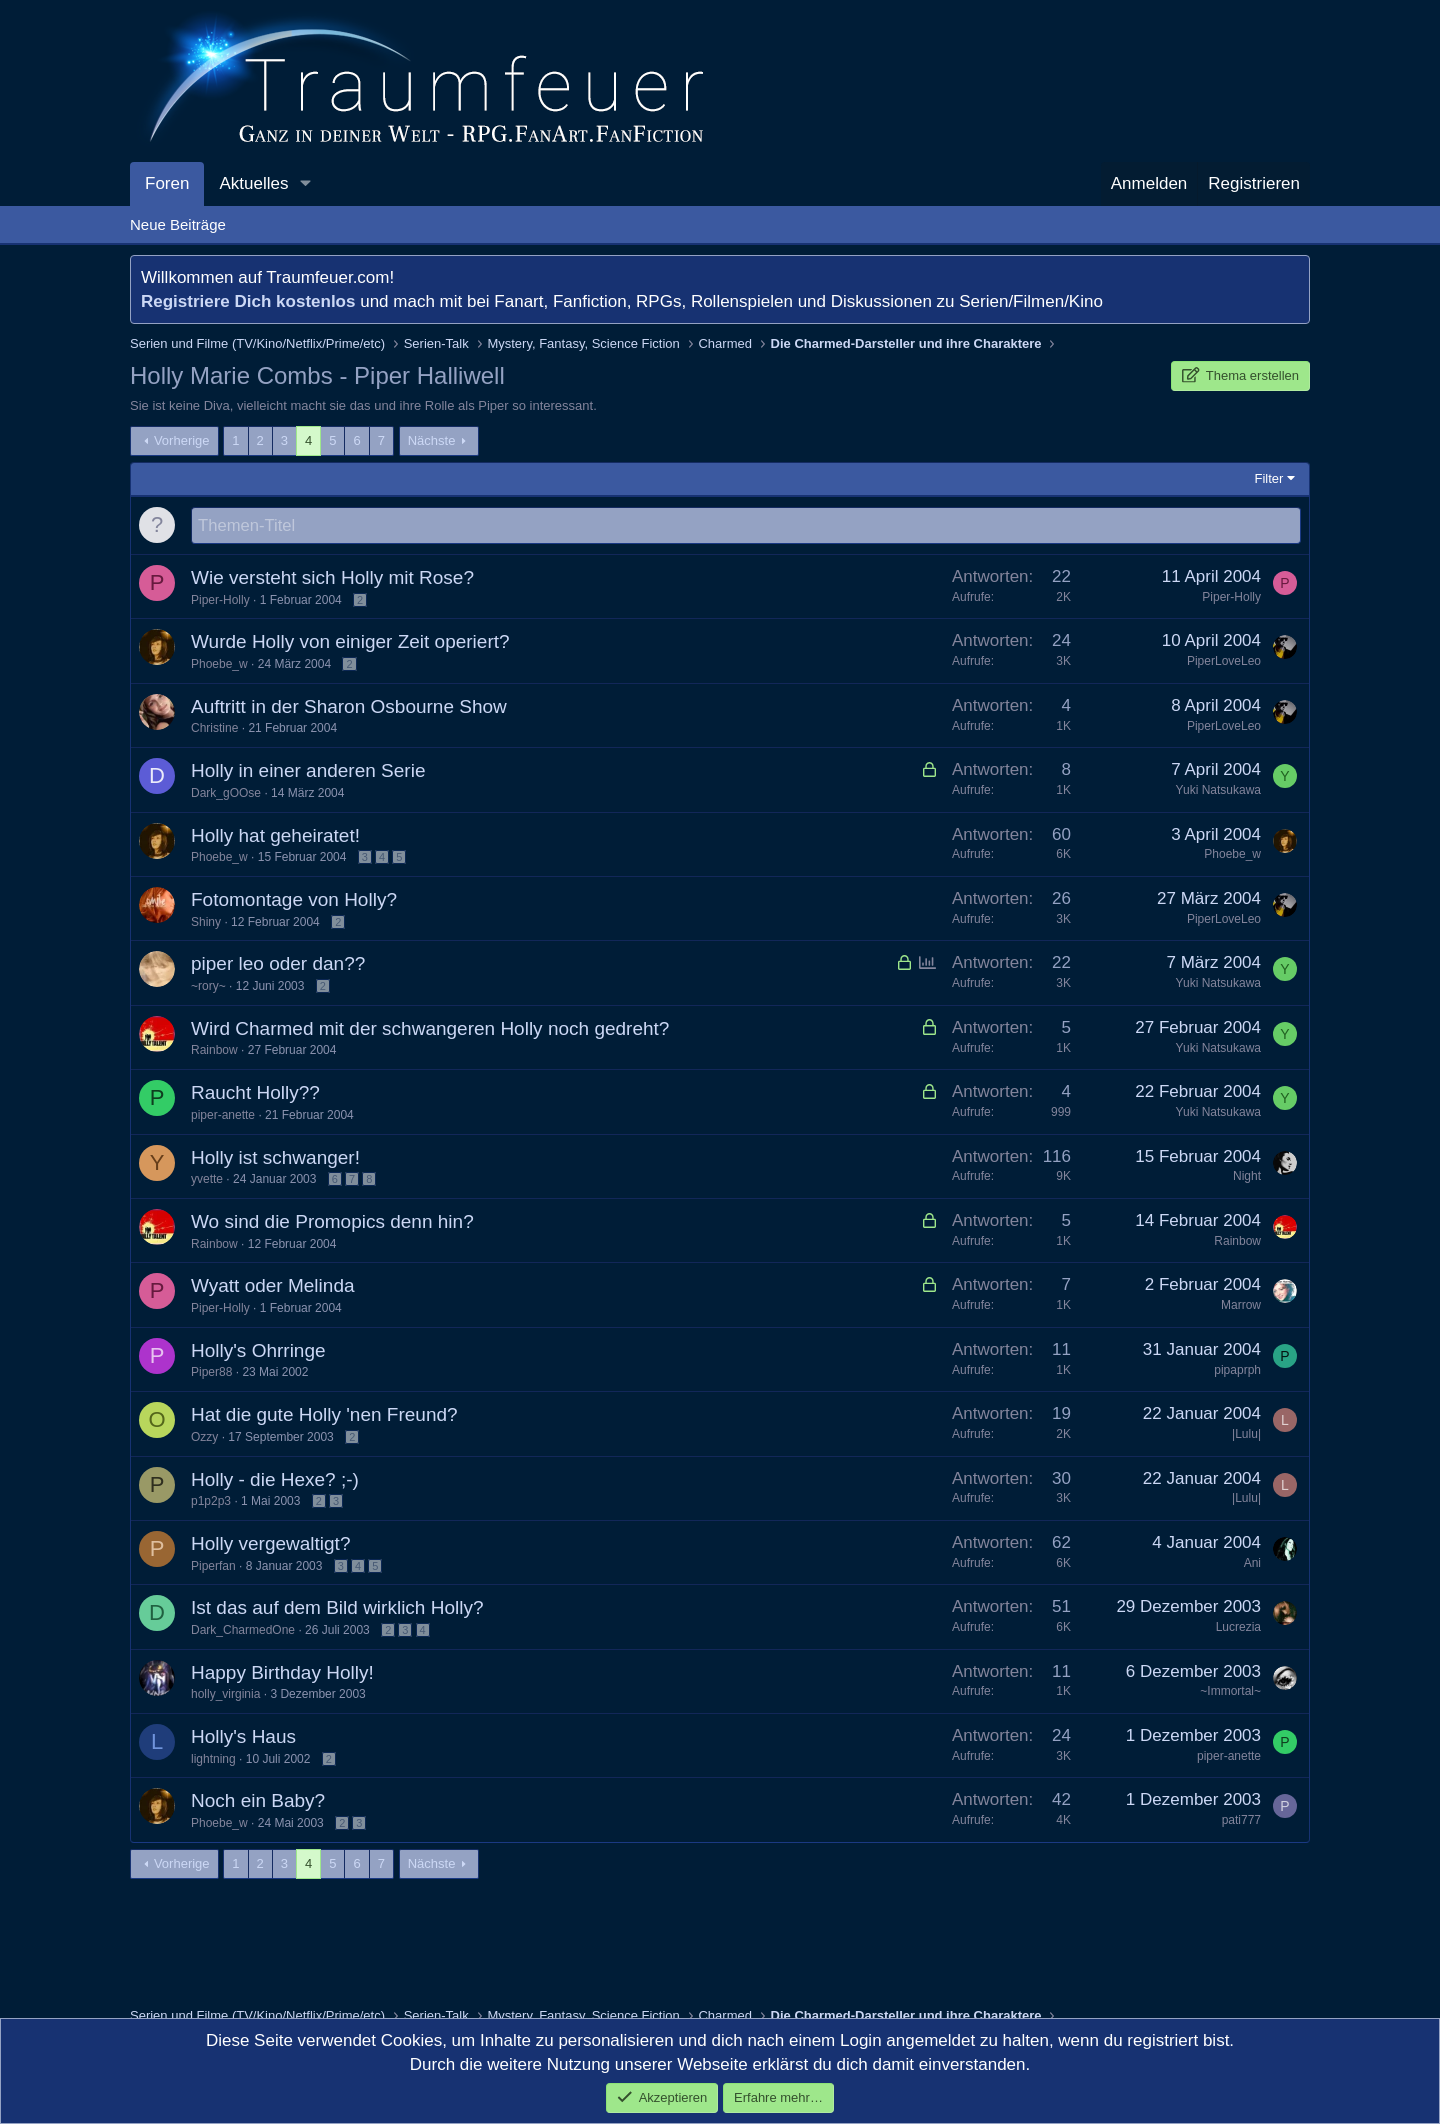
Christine (214, 729)
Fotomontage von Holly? (294, 900)
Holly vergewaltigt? (270, 1544)
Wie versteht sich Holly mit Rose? (332, 578)
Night (1247, 1177)
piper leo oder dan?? (278, 964)
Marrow (1241, 1306)
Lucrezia (1238, 1628)
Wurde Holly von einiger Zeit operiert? (350, 642)
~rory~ (208, 987)
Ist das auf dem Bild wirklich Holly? (337, 1608)
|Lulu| (1246, 1435)
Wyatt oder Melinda (273, 1286)
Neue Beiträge (178, 224)
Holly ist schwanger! (275, 1158)
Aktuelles (253, 183)
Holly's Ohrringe (258, 1351)
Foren (167, 183)
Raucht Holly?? (255, 1093)
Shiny (206, 923)
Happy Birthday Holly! (282, 1673)
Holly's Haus (243, 1737)
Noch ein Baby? (258, 1801)
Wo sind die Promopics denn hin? (332, 1222)
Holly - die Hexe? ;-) (275, 1480)
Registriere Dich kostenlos (248, 301)
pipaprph (1237, 1371)
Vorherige (182, 440)
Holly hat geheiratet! (275, 836)
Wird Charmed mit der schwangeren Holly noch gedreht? (430, 1029)
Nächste (432, 440)
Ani (1252, 1564)
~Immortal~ (1230, 1692)
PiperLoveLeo (1224, 662)
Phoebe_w (219, 665)
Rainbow (214, 1051)
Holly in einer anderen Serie (308, 771)
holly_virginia (225, 1695)
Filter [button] (1269, 478)
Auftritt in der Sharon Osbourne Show (349, 707)
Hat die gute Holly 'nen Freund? (324, 1415)
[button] (305, 184)
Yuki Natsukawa (1218, 791)
